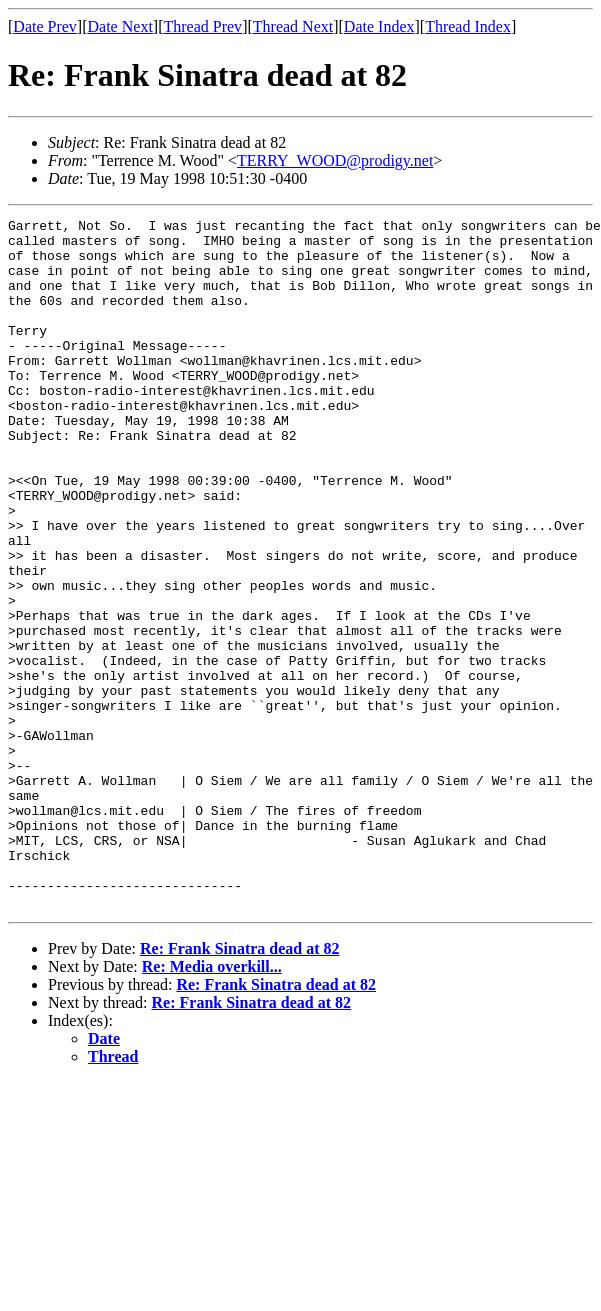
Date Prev (45, 26)
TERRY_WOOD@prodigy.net (335, 160)
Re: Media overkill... (212, 1104)
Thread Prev (202, 26)
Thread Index (468, 26)
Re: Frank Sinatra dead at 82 (240, 1086)
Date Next (120, 26)
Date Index (379, 26)
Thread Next (293, 26)
